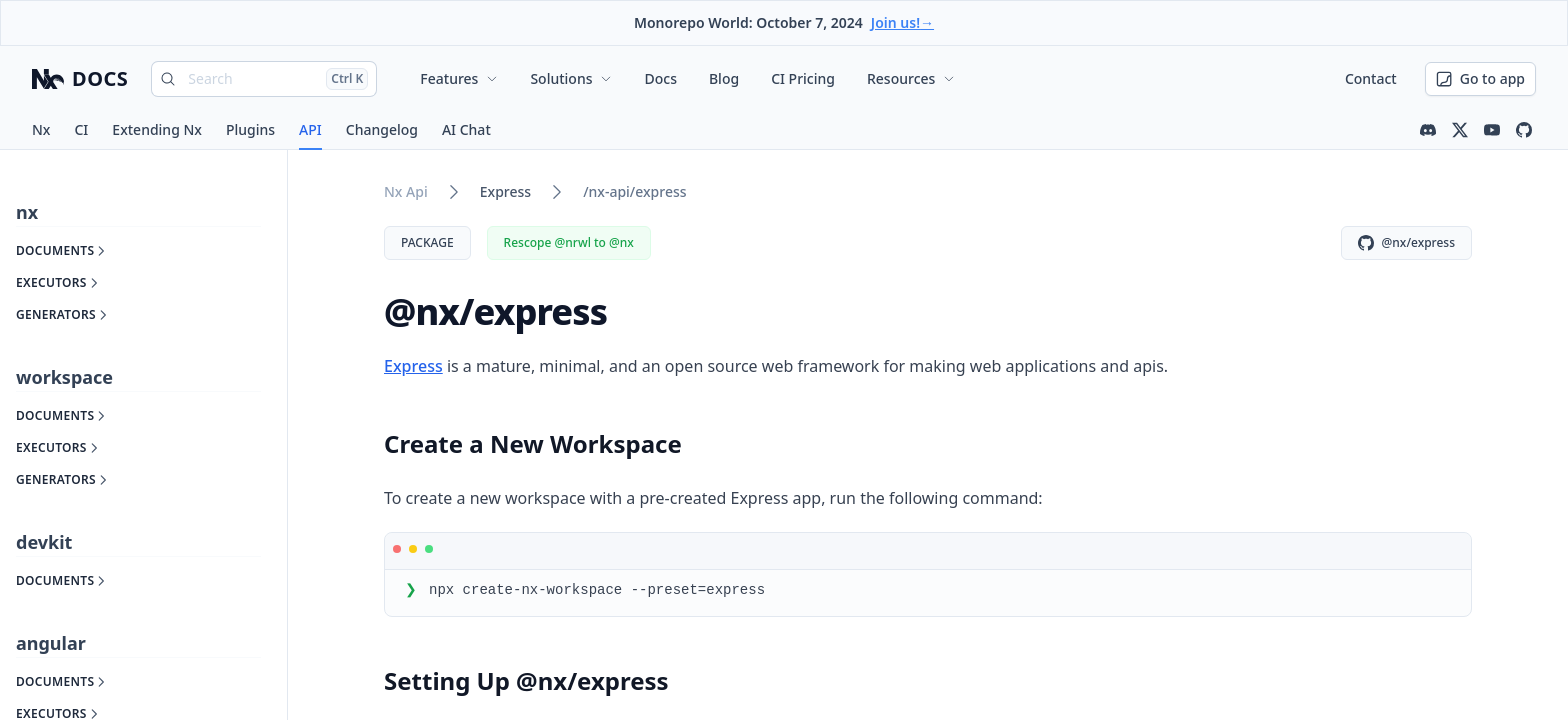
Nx (41, 129)
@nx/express (1406, 242)
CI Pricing (803, 78)
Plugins (250, 129)
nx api (406, 191)
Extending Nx (157, 129)
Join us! (902, 22)
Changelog (382, 129)
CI (81, 129)
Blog (724, 78)
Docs (660, 78)
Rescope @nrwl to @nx (569, 242)
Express (413, 366)
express (505, 191)
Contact (1371, 78)
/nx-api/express (634, 191)
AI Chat (466, 129)
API (310, 129)
